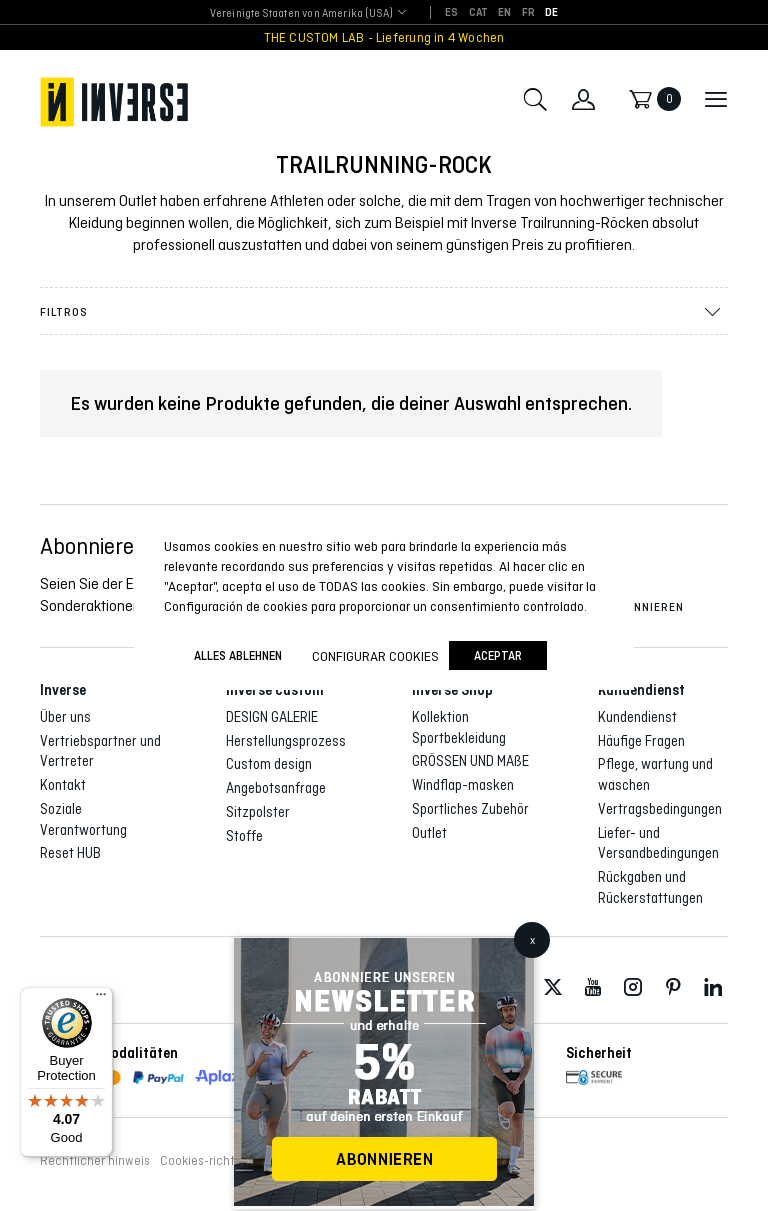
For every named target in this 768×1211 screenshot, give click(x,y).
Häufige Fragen (641, 741)
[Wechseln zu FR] (528, 13)
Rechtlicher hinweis (95, 1161)
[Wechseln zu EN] (504, 13)
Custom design (269, 764)
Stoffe (244, 836)
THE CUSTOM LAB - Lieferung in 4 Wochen (384, 37)
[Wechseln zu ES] (451, 13)
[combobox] (301, 13)
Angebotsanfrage (276, 788)
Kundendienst (637, 717)
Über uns (65, 717)
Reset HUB (70, 853)
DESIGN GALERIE (272, 717)
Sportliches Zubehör (470, 809)
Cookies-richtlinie (209, 1161)
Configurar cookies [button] (375, 656)
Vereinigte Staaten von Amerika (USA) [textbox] (301, 13)
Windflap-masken (463, 785)
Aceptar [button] (498, 655)
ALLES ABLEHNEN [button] (238, 655)
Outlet (429, 833)
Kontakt (63, 785)
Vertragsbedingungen (660, 809)
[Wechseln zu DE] (551, 13)
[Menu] (101, 999)
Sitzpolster (258, 812)
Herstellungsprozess (286, 741)
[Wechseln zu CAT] (479, 13)
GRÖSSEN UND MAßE (470, 761)
